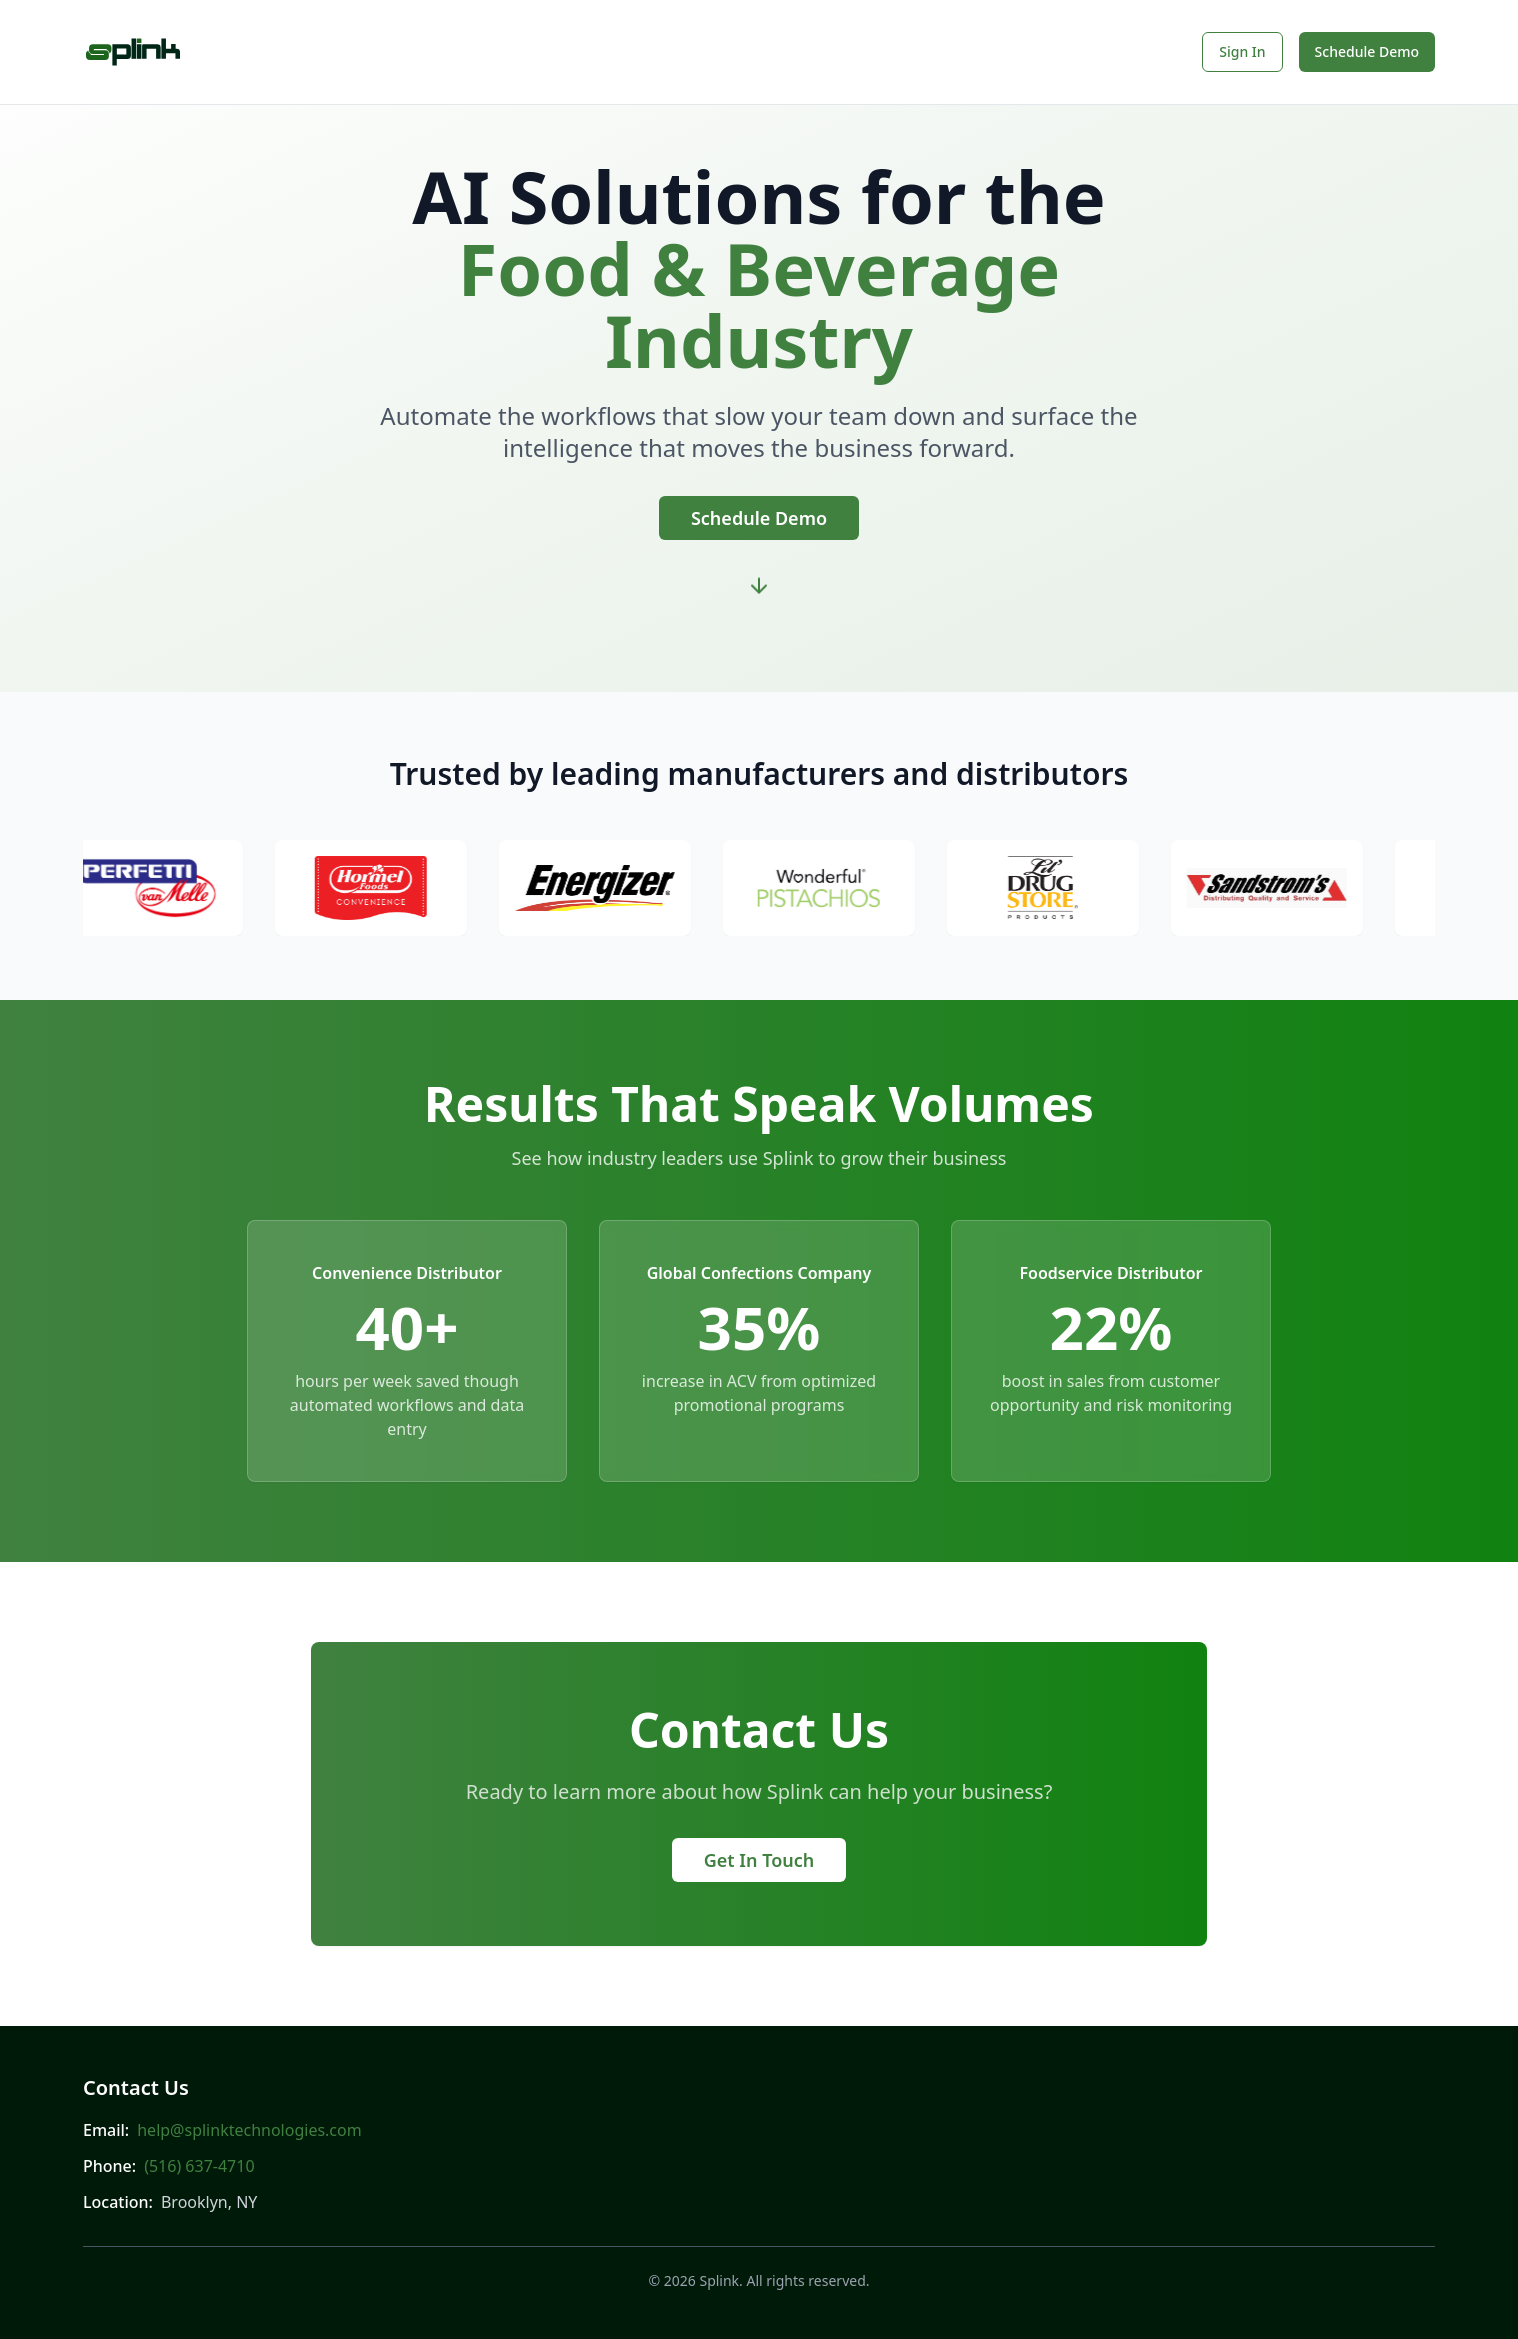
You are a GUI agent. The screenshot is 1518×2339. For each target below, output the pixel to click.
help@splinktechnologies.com (249, 2130)
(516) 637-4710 (199, 2166)
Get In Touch (759, 1860)
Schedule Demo (1367, 51)
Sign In (1242, 51)
